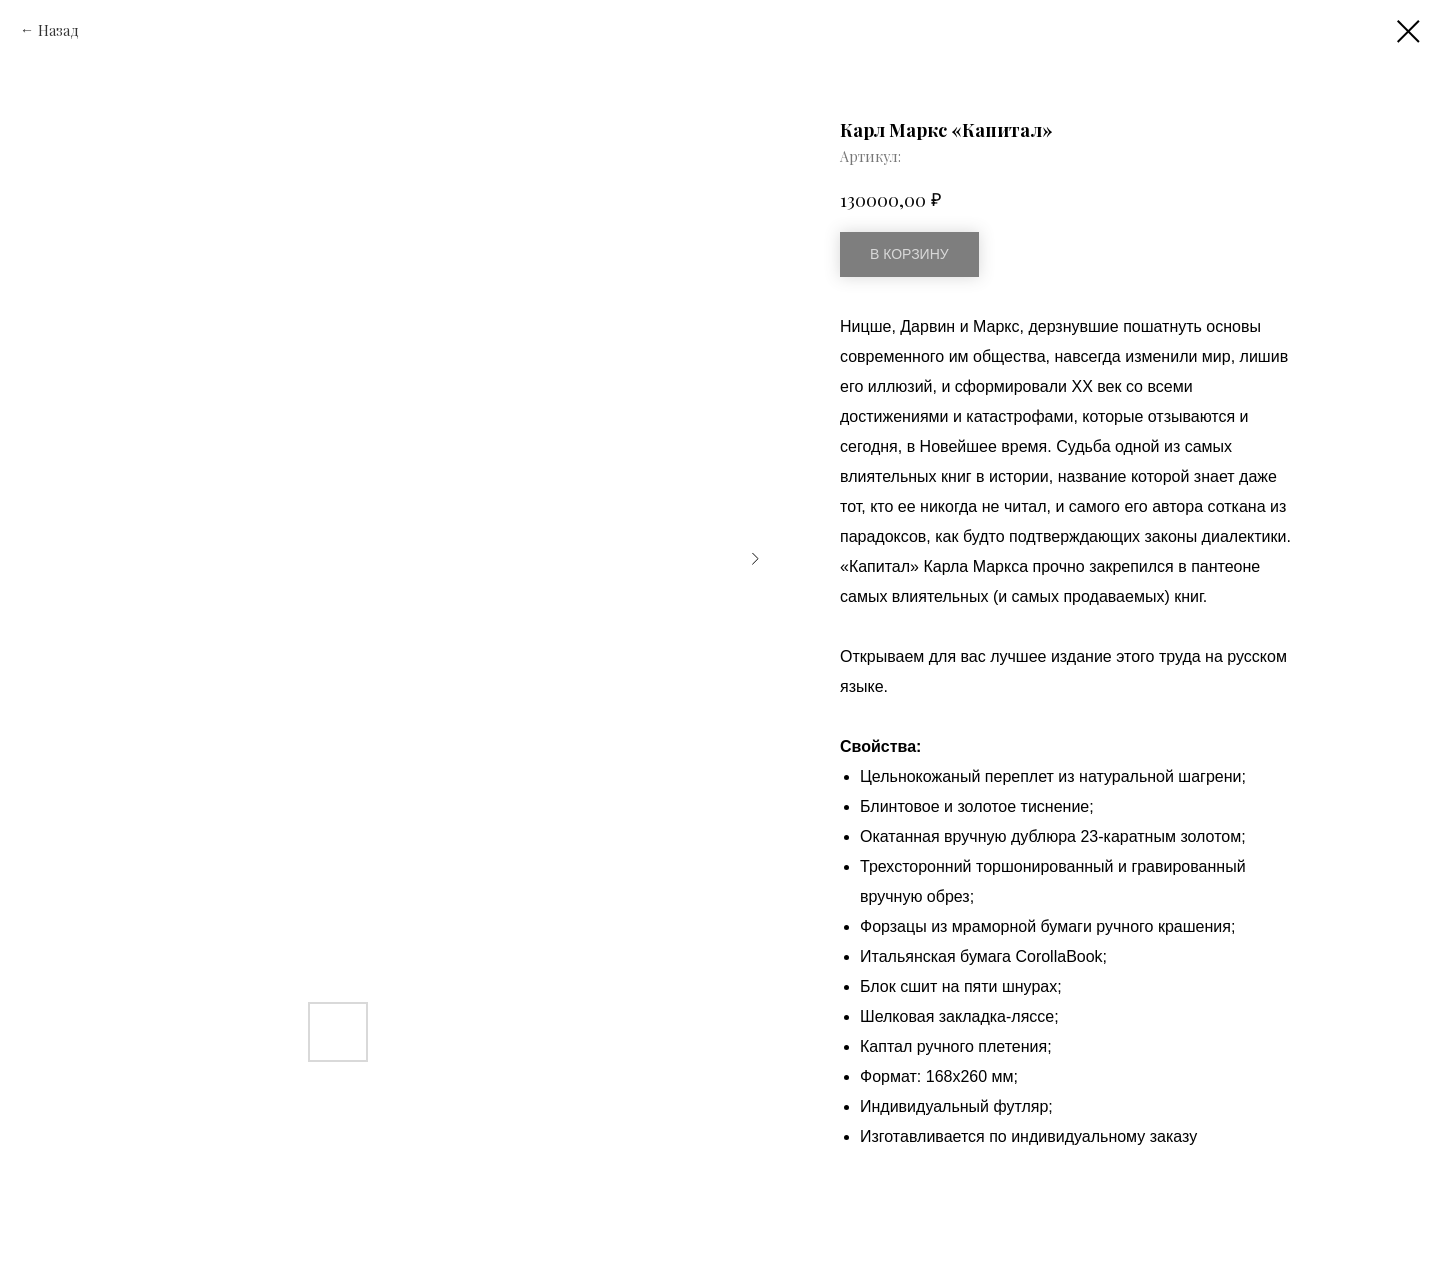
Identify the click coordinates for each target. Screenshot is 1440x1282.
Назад (58, 30)
